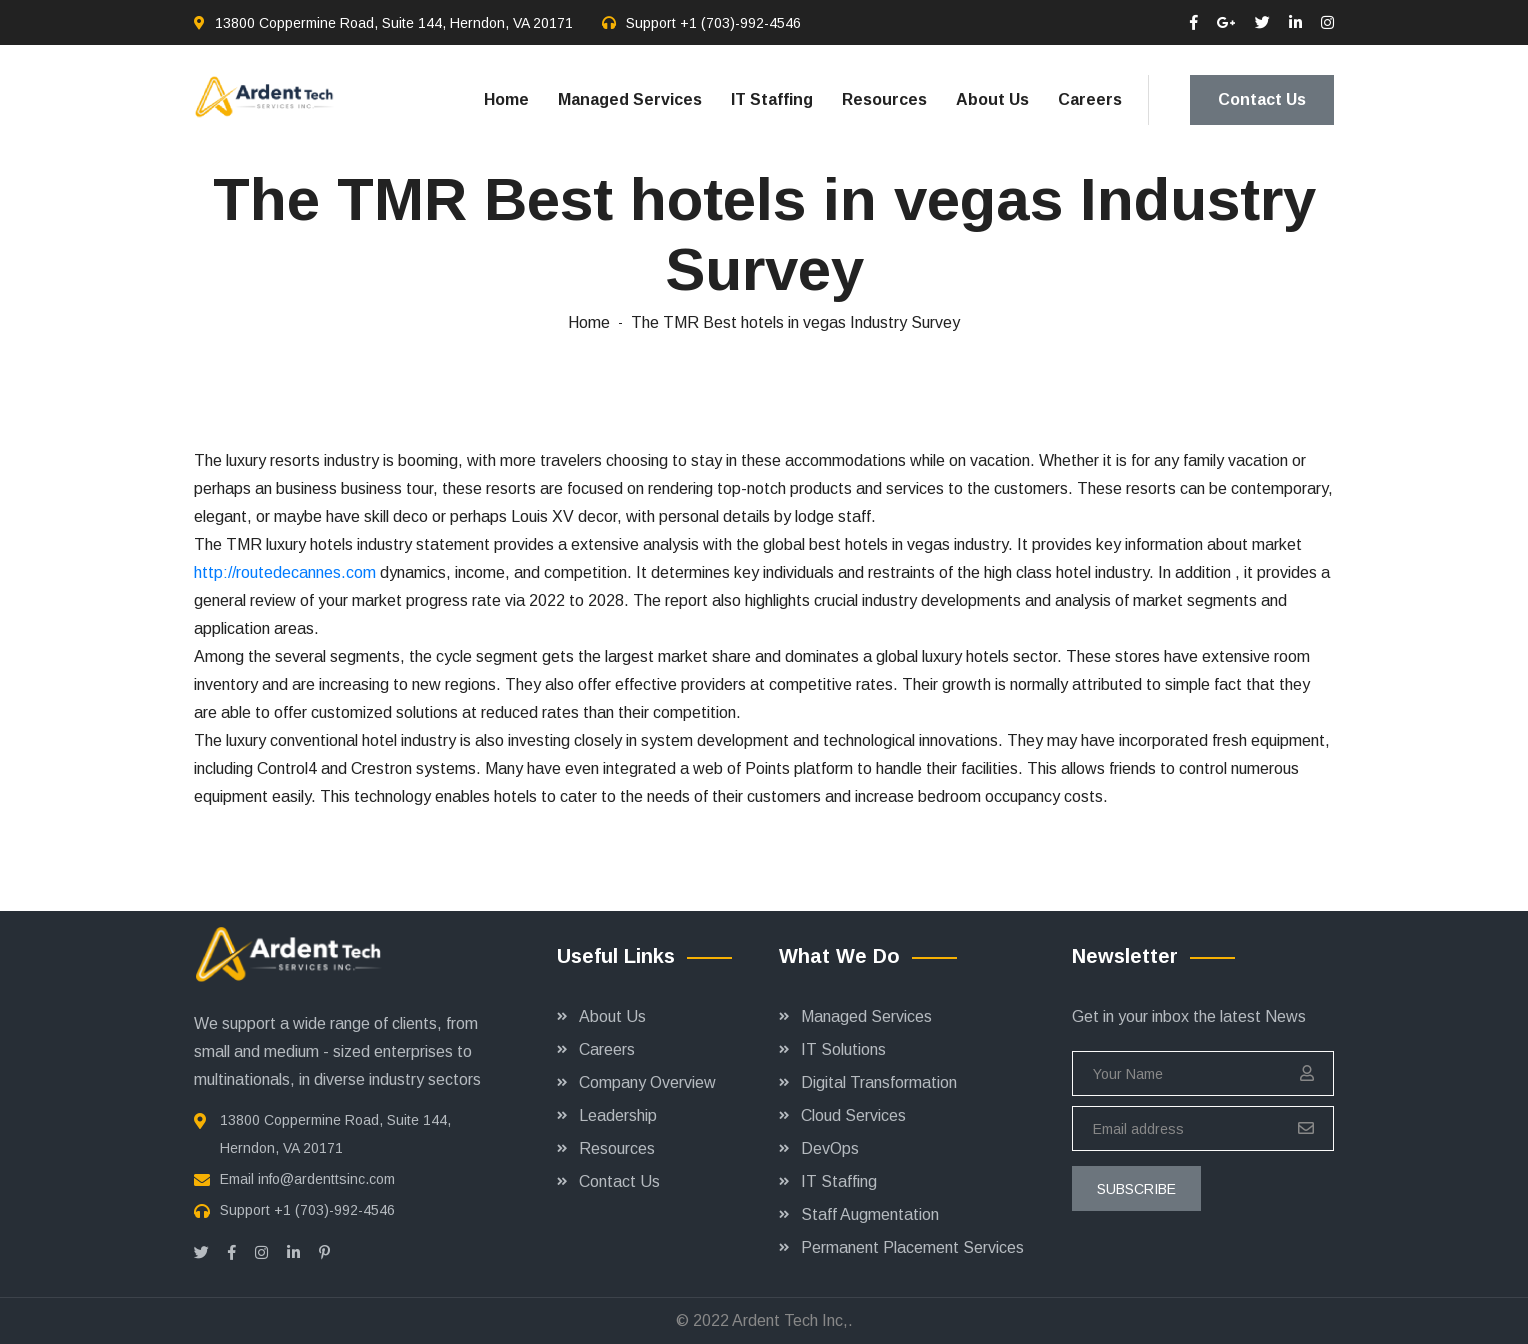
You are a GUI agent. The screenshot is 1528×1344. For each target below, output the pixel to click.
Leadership (618, 1115)
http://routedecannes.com (285, 572)
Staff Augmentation (870, 1214)
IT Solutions (843, 1049)
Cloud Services (853, 1115)
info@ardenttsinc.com (326, 1179)
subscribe (1136, 1189)
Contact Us (1262, 99)
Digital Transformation (879, 1082)
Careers (1090, 99)
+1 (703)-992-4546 (740, 23)
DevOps (830, 1148)
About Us (992, 99)
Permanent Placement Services (912, 1247)
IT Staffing (772, 99)
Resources (884, 99)
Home (506, 99)
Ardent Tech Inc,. (792, 1320)
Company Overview (647, 1082)
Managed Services (630, 99)
